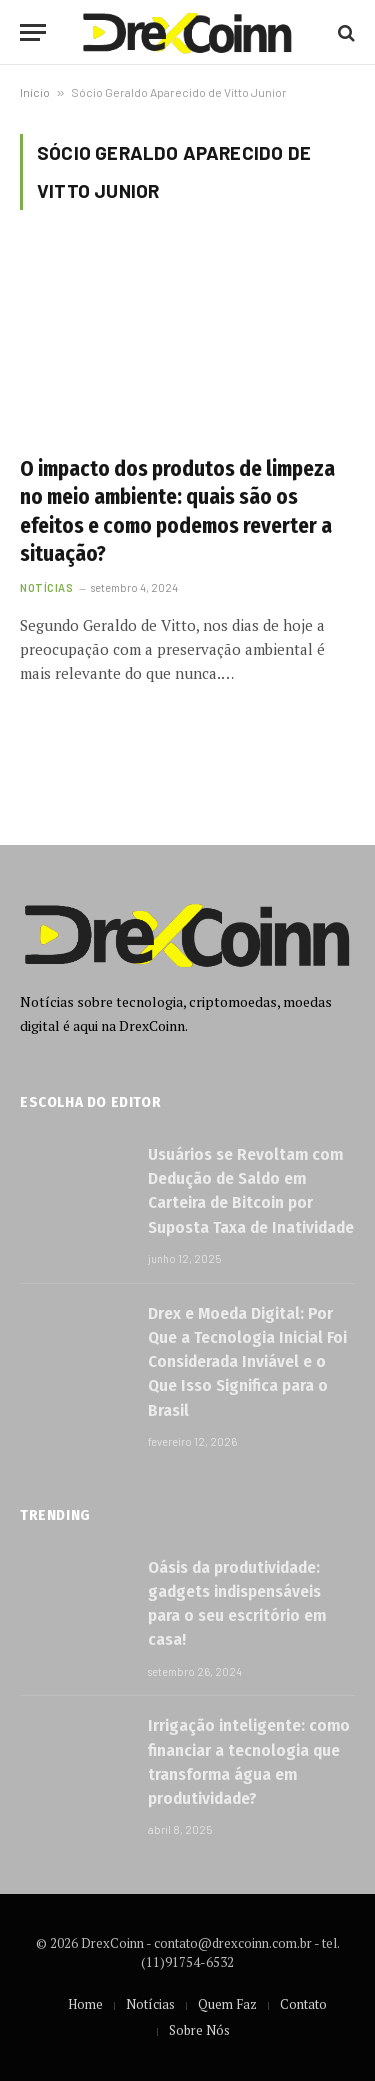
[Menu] (33, 32)
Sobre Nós (199, 2030)
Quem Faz (227, 2004)
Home (85, 2004)
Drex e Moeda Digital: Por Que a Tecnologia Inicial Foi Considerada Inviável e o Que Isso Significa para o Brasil (247, 1362)
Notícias (150, 2004)
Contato (303, 2004)
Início (35, 92)
